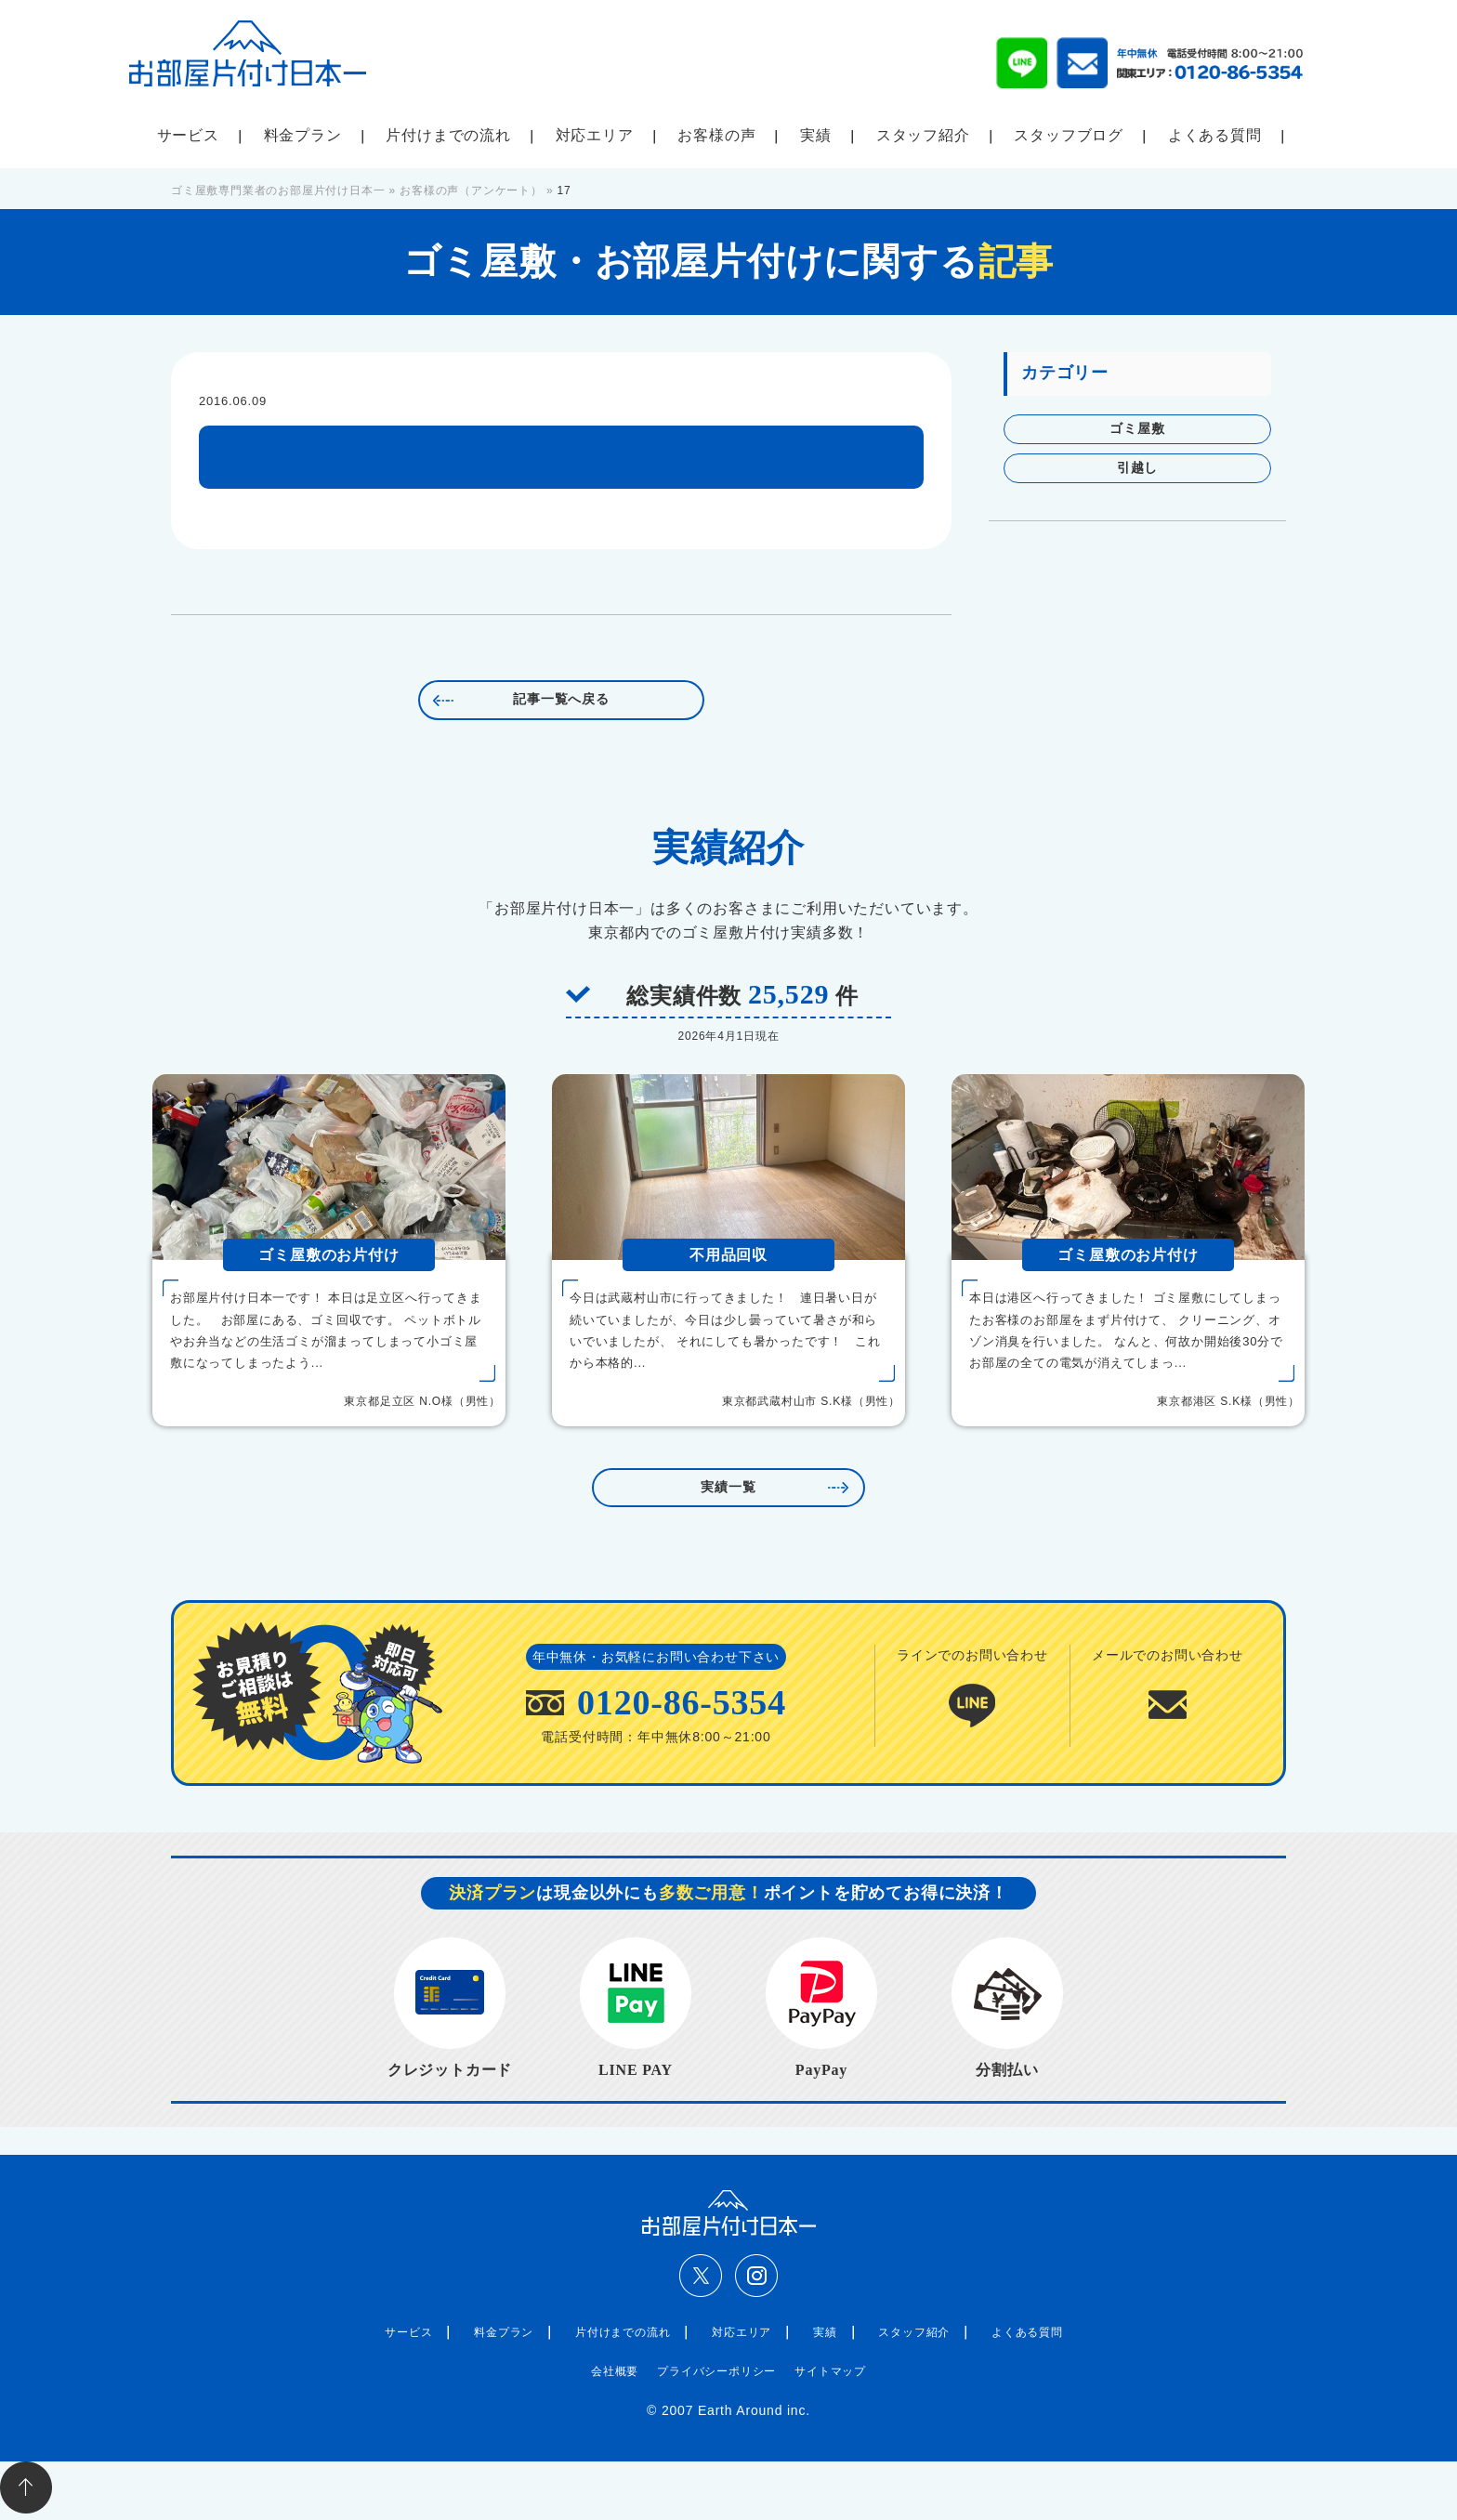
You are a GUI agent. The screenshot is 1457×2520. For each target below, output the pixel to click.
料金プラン (303, 135)
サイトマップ (830, 2371)
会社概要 (614, 2371)
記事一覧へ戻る (561, 699)
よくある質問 (1215, 135)
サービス (188, 135)
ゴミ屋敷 (1136, 429)
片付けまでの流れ (448, 135)
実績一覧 (728, 1487)
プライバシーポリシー (716, 2371)
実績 (816, 135)
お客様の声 (716, 135)
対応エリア (595, 135)
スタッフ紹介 (923, 135)
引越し (1137, 468)
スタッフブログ (1068, 135)
